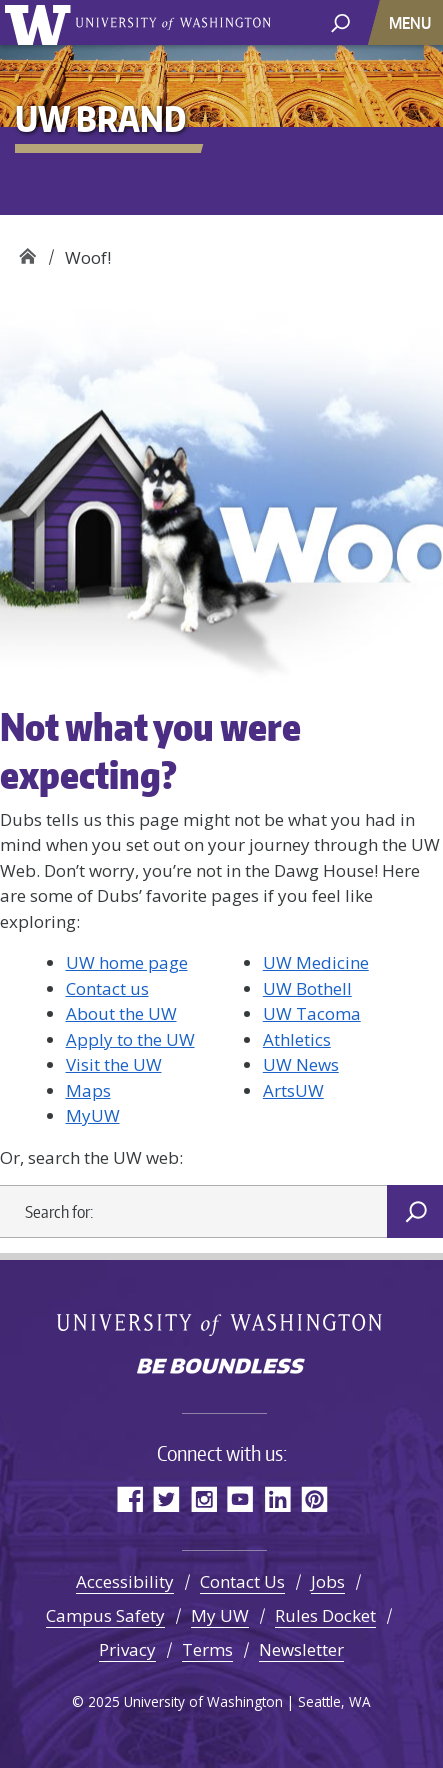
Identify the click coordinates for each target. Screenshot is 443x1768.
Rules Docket (325, 1615)
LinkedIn (277, 1498)
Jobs (328, 1581)
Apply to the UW (130, 1039)
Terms (207, 1649)
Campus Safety (105, 1615)
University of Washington (41, 22)
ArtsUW (293, 1090)
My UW (220, 1615)
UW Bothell (307, 988)
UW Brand (27, 250)
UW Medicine (316, 962)
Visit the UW (114, 1064)
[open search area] (340, 21)
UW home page (127, 962)
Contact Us (242, 1581)
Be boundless (222, 1368)
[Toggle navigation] (412, 22)
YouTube (240, 1498)
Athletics (297, 1039)
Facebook (129, 1498)
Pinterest (314, 1498)
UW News (301, 1064)
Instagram (203, 1498)
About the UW (121, 1013)
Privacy (127, 1649)
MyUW (93, 1115)
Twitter (166, 1498)
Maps (88, 1090)
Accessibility (125, 1581)
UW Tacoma (312, 1013)
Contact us (107, 988)
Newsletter (301, 1649)
